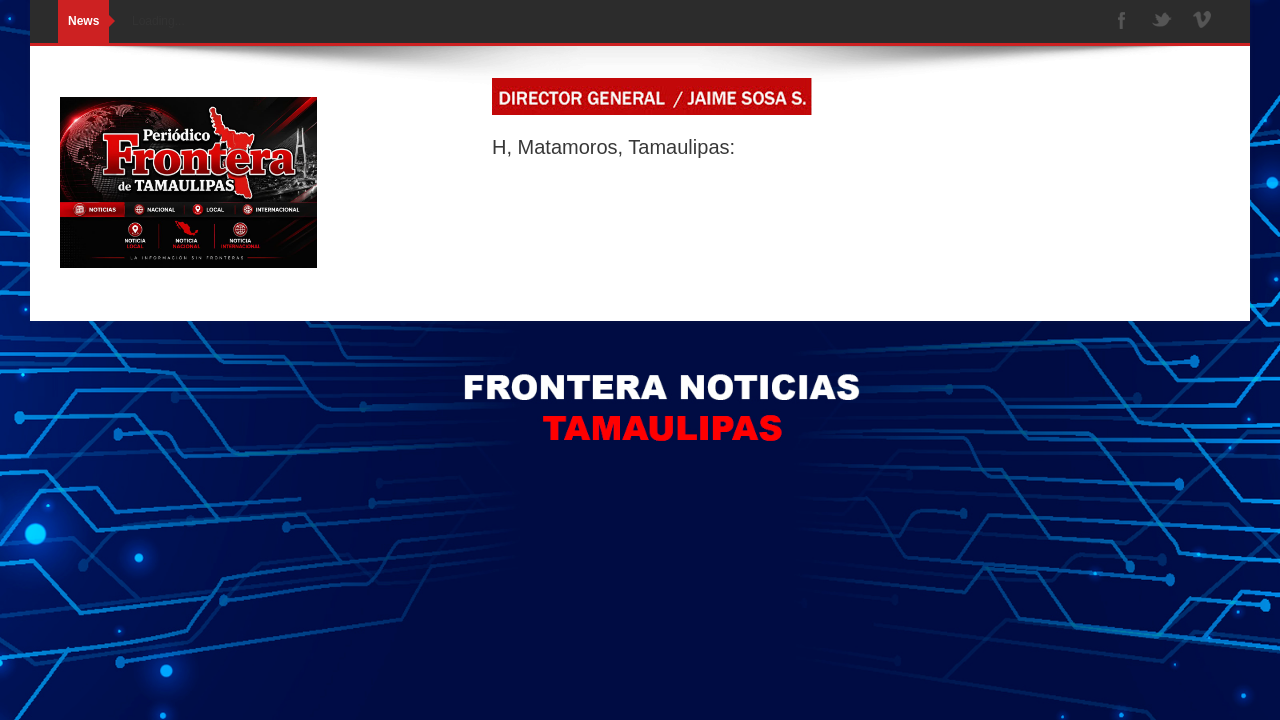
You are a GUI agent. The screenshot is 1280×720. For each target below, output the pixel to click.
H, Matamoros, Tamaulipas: (613, 147)
